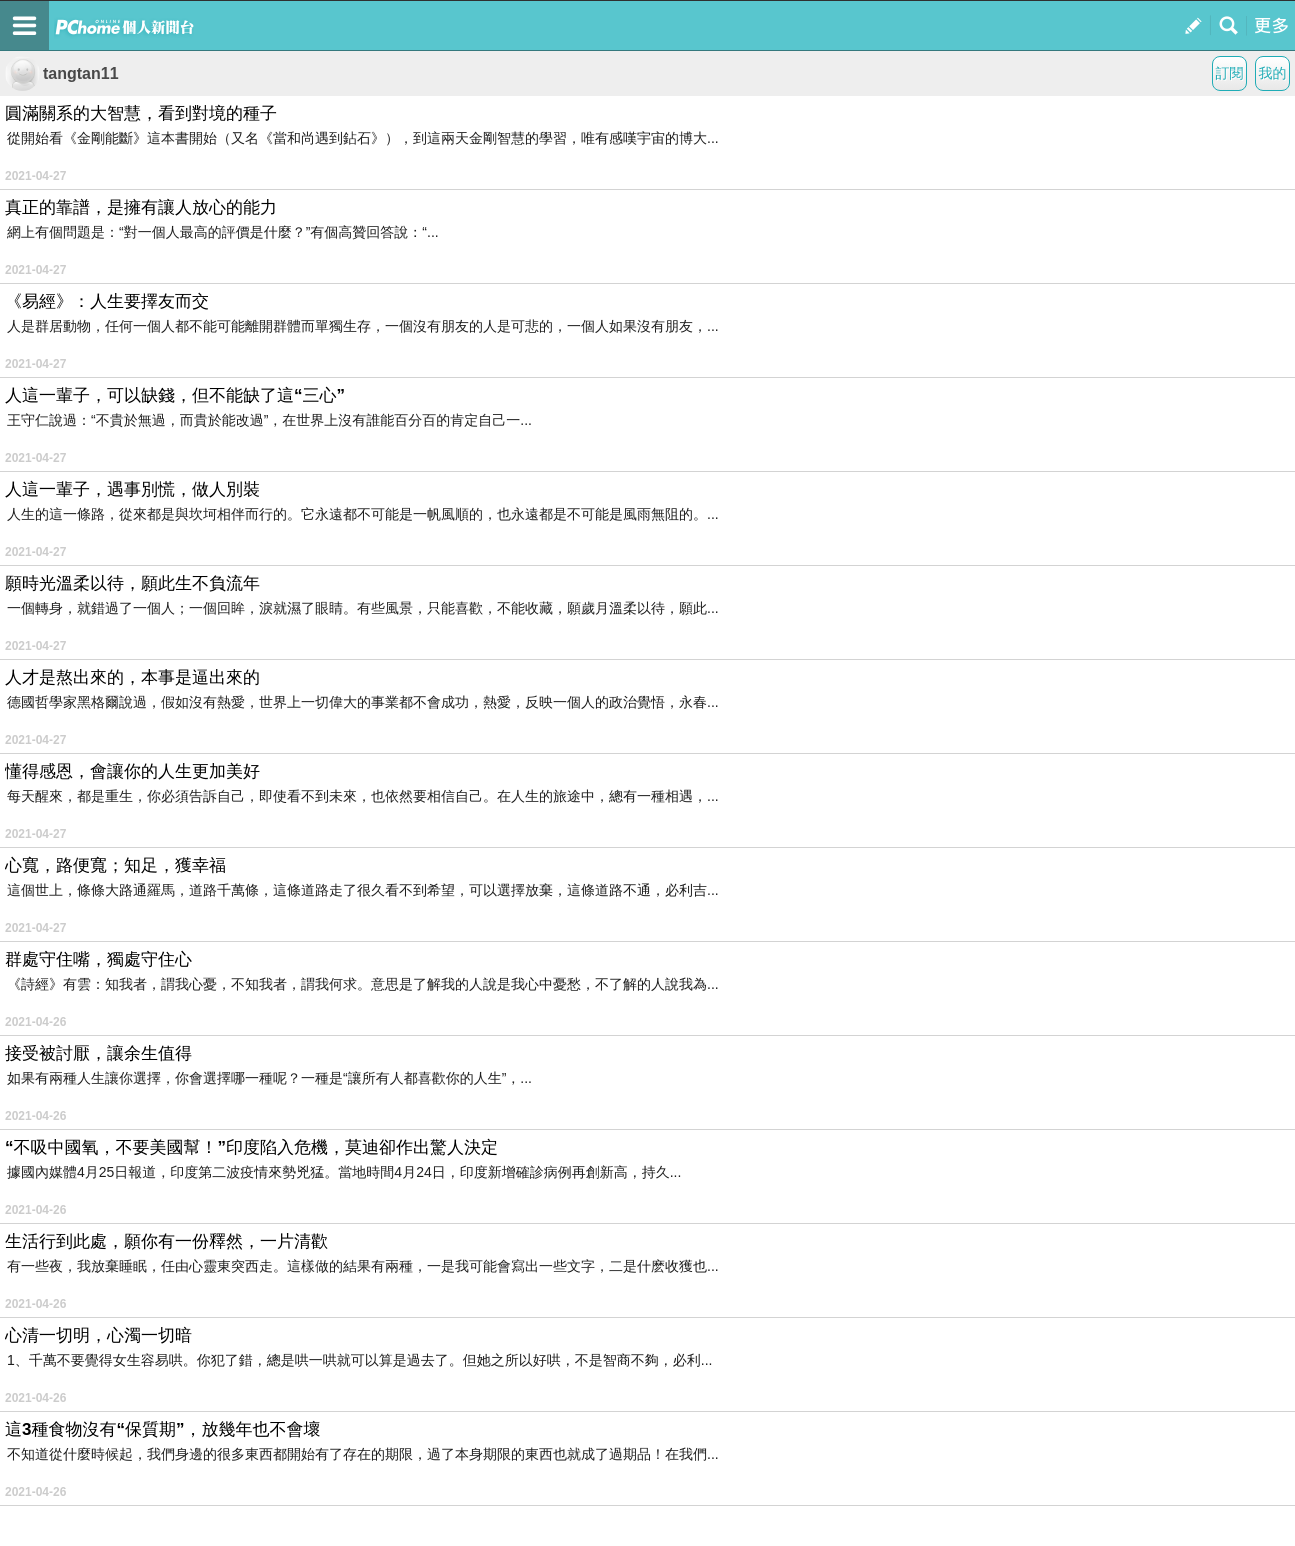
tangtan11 (62, 73)
